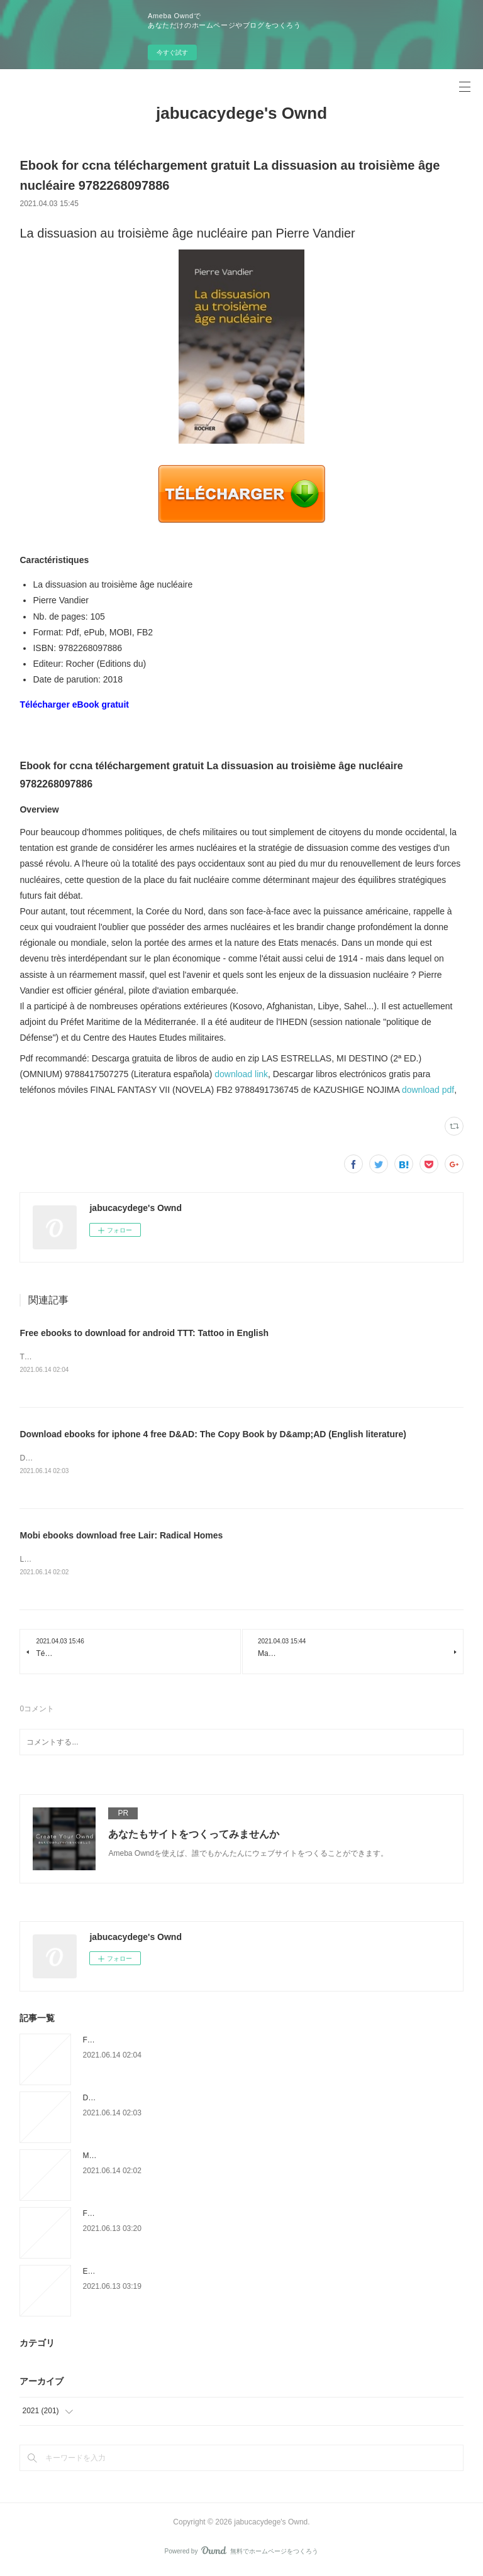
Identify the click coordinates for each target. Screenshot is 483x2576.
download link (241, 1074)
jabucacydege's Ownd (241, 113)
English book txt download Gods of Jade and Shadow (171, 2273)
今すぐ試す (172, 52)
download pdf (428, 1090)
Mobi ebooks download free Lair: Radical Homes (121, 1537)
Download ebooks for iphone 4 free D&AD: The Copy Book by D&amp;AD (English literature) (212, 1435)
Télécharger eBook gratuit (74, 704)
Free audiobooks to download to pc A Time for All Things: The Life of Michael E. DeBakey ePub (241, 2216)
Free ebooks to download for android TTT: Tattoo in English (144, 1333)
